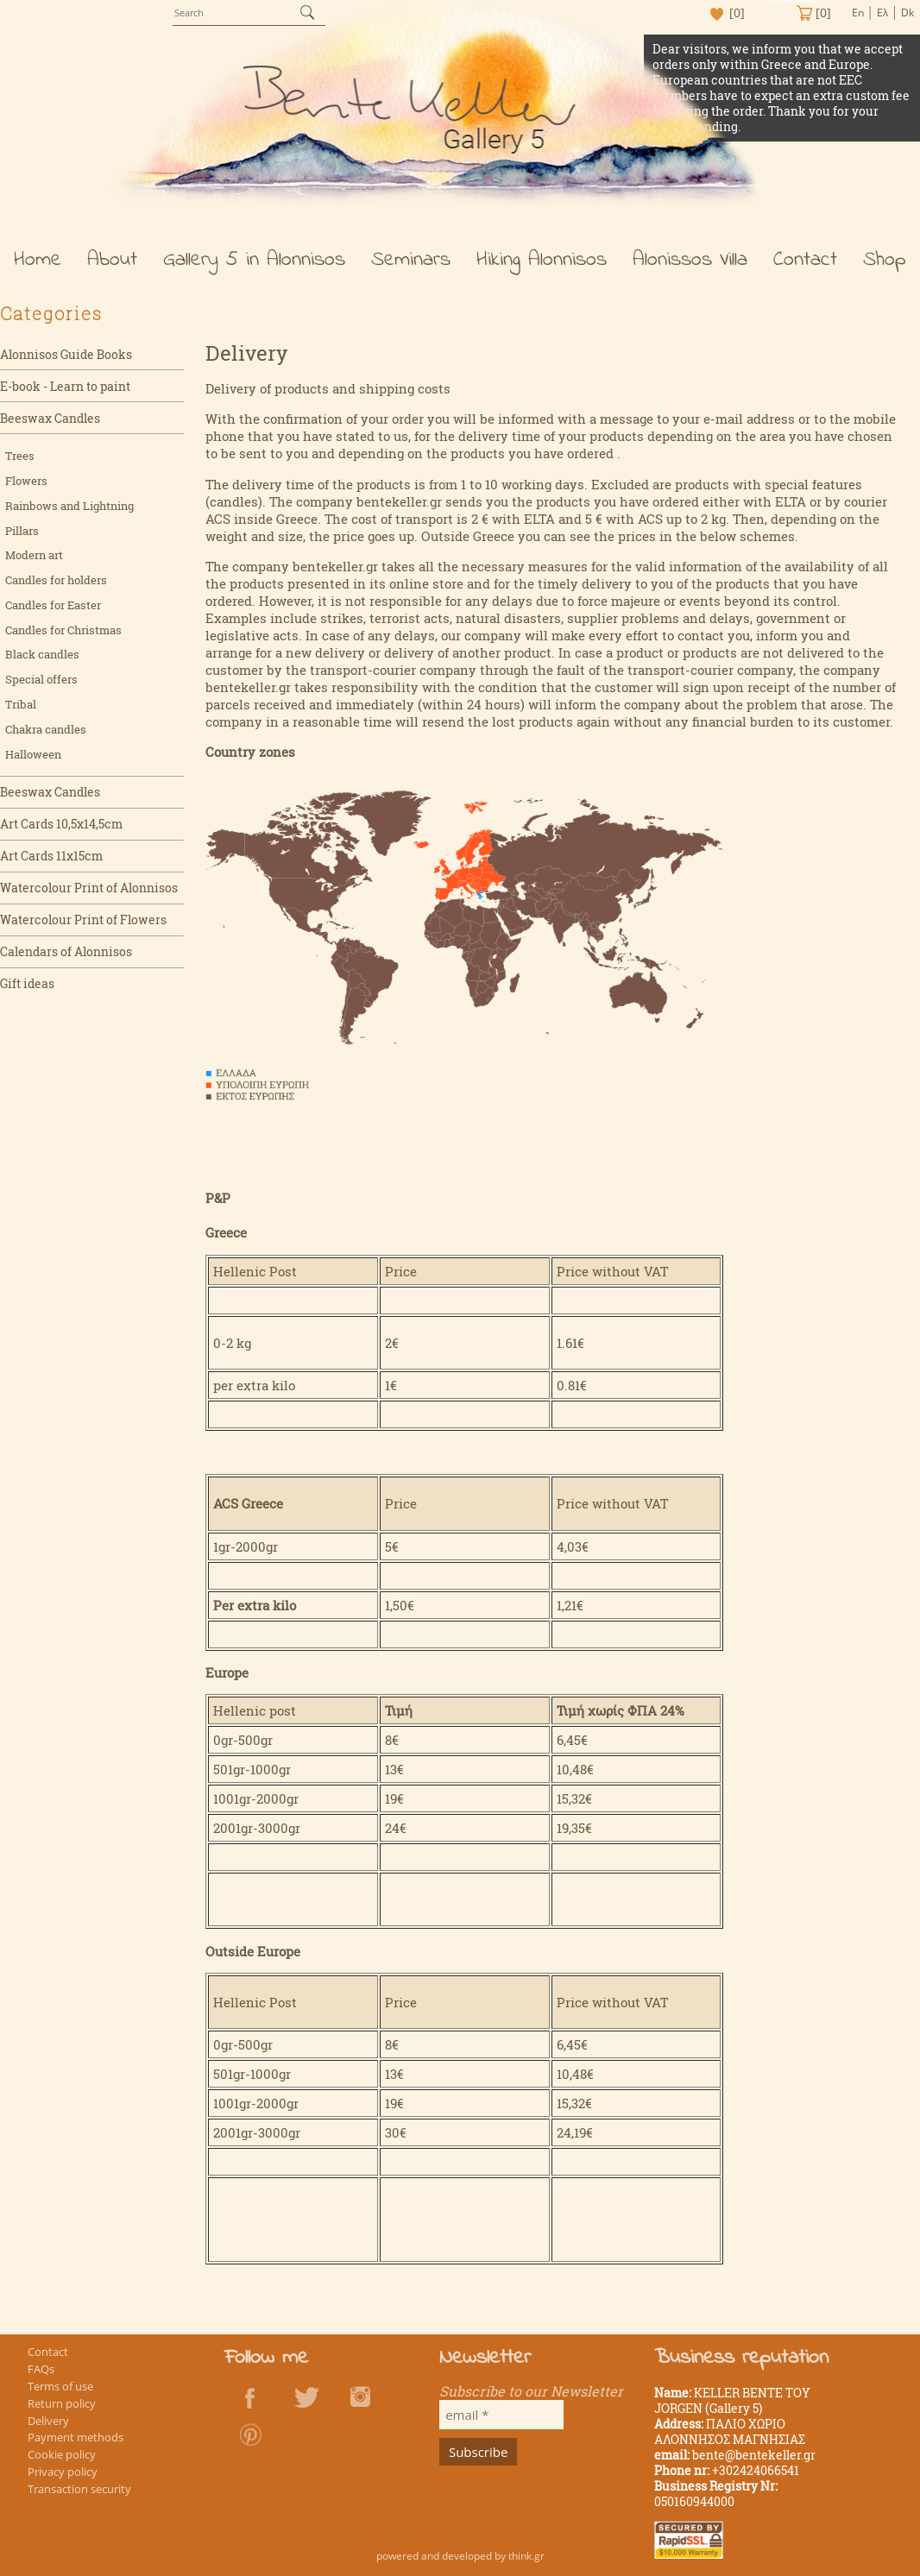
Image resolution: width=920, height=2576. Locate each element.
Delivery (48, 2420)
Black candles (42, 654)
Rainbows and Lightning (69, 506)
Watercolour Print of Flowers (83, 919)
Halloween (33, 754)
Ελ (882, 12)
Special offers (41, 679)
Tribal (20, 704)
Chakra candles (45, 729)
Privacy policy (63, 2471)
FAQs (41, 2369)
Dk (907, 12)
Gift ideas (27, 983)
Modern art (34, 555)
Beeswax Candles (50, 418)
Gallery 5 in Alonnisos (254, 260)
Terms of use (60, 2386)
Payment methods (75, 2437)
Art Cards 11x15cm (51, 855)
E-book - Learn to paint (65, 386)
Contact (805, 260)
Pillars (22, 531)
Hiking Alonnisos (541, 260)
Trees (20, 456)
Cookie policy (62, 2454)
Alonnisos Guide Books (66, 354)
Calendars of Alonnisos (66, 951)
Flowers (26, 481)
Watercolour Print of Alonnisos (89, 887)
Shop (884, 260)
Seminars (411, 260)
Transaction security (79, 2489)
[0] (737, 12)
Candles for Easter (53, 605)
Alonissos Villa (690, 260)
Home (37, 260)
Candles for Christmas (63, 630)
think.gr (526, 2555)
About (112, 260)
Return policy (62, 2403)
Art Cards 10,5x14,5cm (61, 824)
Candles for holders (56, 580)
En (858, 12)
